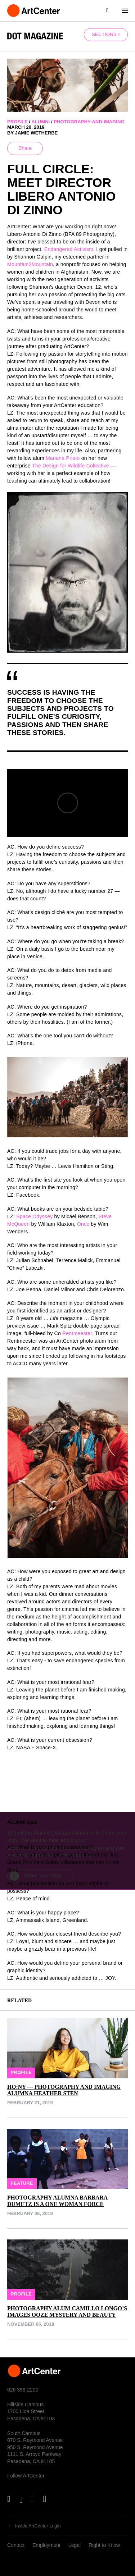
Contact (15, 2545)
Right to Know (104, 2545)
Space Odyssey (34, 1216)
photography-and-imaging (89, 121)
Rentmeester (77, 1333)
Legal (74, 2545)
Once (83, 1224)
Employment (46, 2545)
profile (17, 121)
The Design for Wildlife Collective (70, 466)
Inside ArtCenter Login (38, 2526)
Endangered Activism (68, 249)
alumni (40, 121)
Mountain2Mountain (30, 264)
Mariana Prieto (63, 458)
